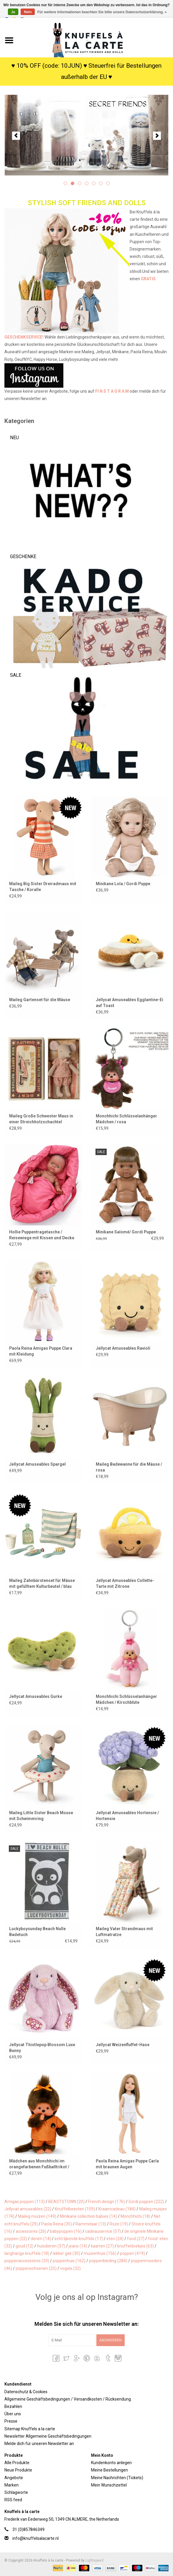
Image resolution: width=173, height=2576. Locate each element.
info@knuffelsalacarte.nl (35, 2538)
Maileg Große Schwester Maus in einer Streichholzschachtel (41, 1119)
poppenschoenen (36, 2268)
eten (114, 2238)
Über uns (12, 2413)
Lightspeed (94, 2560)
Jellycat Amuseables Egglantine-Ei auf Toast (129, 1002)
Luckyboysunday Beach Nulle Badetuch (37, 1931)
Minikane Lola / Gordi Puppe (123, 883)
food (135, 2238)
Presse (10, 2421)
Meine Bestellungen (109, 2470)
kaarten (102, 2246)
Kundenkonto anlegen (111, 2462)
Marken (11, 2485)
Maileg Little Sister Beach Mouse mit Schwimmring (41, 1815)
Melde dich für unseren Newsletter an (39, 2443)
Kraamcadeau (117, 2209)
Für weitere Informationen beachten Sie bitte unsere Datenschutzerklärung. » (102, 12)
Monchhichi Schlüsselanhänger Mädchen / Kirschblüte (126, 1699)
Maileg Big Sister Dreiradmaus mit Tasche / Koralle (42, 886)
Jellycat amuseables (27, 2209)
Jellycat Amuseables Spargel (37, 1464)
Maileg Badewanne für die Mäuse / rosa (129, 1467)
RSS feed (13, 2499)
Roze (119, 2224)
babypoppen (66, 2231)
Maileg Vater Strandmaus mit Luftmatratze (124, 1931)
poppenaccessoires (26, 2260)
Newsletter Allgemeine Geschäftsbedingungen (47, 2436)
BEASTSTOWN (66, 2201)
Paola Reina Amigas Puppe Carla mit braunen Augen (127, 2164)
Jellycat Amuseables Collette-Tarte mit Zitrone (125, 1583)
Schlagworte (16, 2492)
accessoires (31, 2231)
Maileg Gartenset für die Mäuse (39, 999)
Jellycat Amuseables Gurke (35, 1696)
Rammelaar (90, 2224)
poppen (132, 2253)
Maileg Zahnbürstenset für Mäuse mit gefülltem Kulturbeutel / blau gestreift (42, 1583)
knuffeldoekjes (135, 2246)
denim (41, 2238)
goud (25, 2246)
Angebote (13, 2477)
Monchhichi (135, 2216)
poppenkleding (108, 2260)
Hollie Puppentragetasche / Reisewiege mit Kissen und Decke (41, 1235)
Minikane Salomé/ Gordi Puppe (126, 1232)
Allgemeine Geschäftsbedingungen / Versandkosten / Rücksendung (67, 2399)
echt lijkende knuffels (79, 2238)
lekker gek (66, 2253)
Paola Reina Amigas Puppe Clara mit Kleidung (40, 1351)
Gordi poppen (146, 2201)
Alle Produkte (16, 2462)
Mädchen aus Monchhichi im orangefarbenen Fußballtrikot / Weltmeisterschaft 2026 (39, 2164)
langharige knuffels (26, 2253)
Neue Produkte (18, 2470)
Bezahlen (13, 2406)
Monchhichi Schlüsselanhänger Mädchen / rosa (126, 1119)
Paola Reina (56, 2224)
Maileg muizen (37, 2216)
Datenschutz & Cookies (25, 2391)
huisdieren (51, 2246)
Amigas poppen (24, 2201)
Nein (28, 12)
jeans (78, 2246)
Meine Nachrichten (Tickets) (117, 2477)
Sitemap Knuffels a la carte (29, 2428)
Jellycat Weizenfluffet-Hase (122, 2044)
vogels (70, 2268)
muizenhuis (100, 2253)
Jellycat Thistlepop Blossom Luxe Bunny (42, 2047)
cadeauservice (103, 2231)
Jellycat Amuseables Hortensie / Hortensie (127, 1815)
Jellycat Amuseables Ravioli (123, 1348)
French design (106, 2201)
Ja (13, 12)
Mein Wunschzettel (109, 2485)
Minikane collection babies (88, 2216)
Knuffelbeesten (75, 2209)
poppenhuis (69, 2260)
